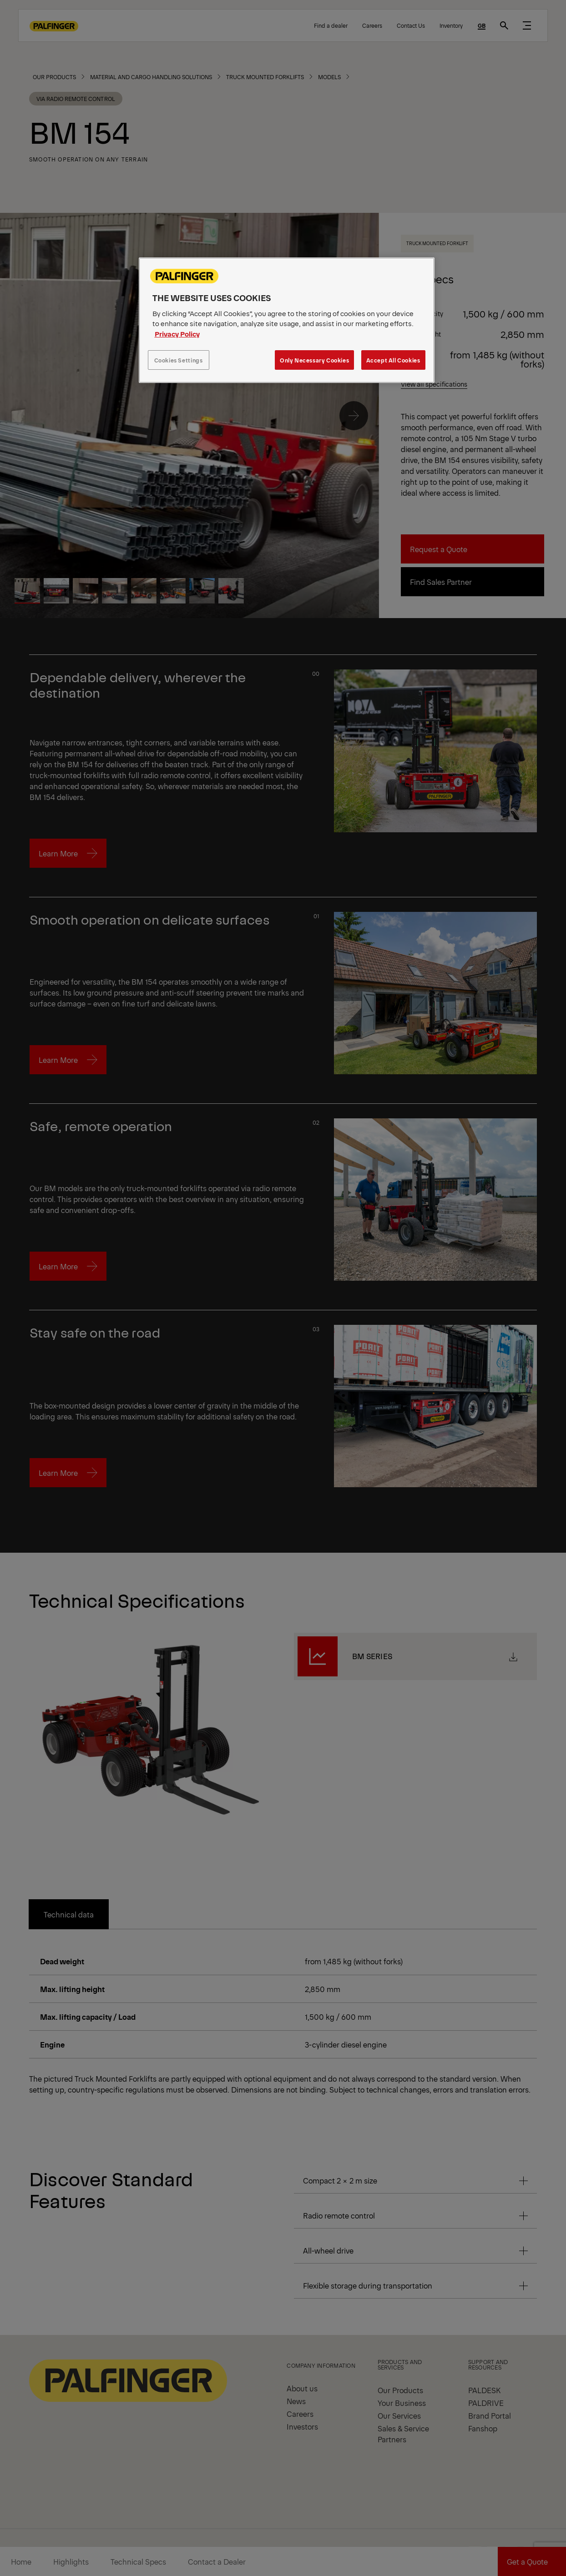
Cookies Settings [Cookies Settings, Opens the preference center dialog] (178, 360)
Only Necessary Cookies (314, 360)
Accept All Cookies (393, 360)
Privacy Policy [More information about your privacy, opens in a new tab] (177, 333)
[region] (287, 320)
